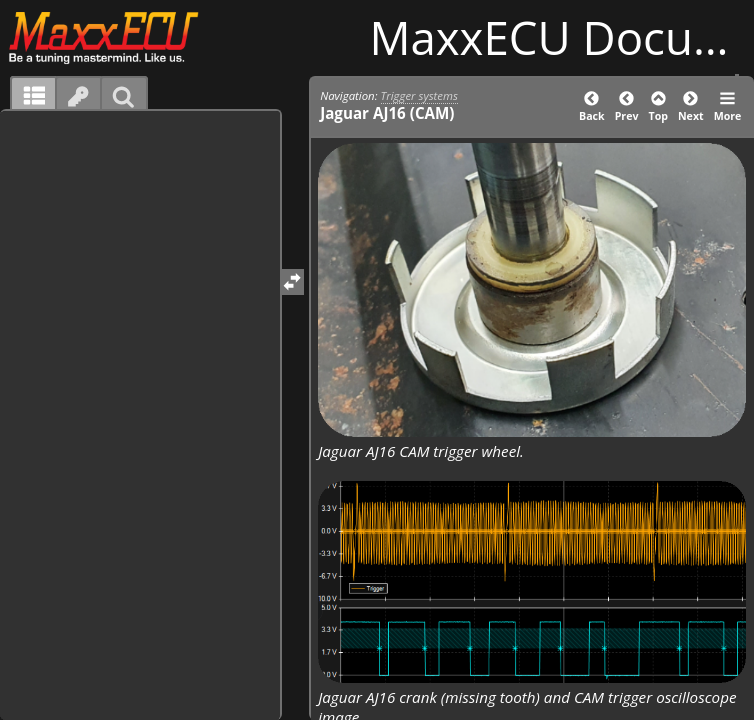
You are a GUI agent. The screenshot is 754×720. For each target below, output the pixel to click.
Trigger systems (419, 95)
